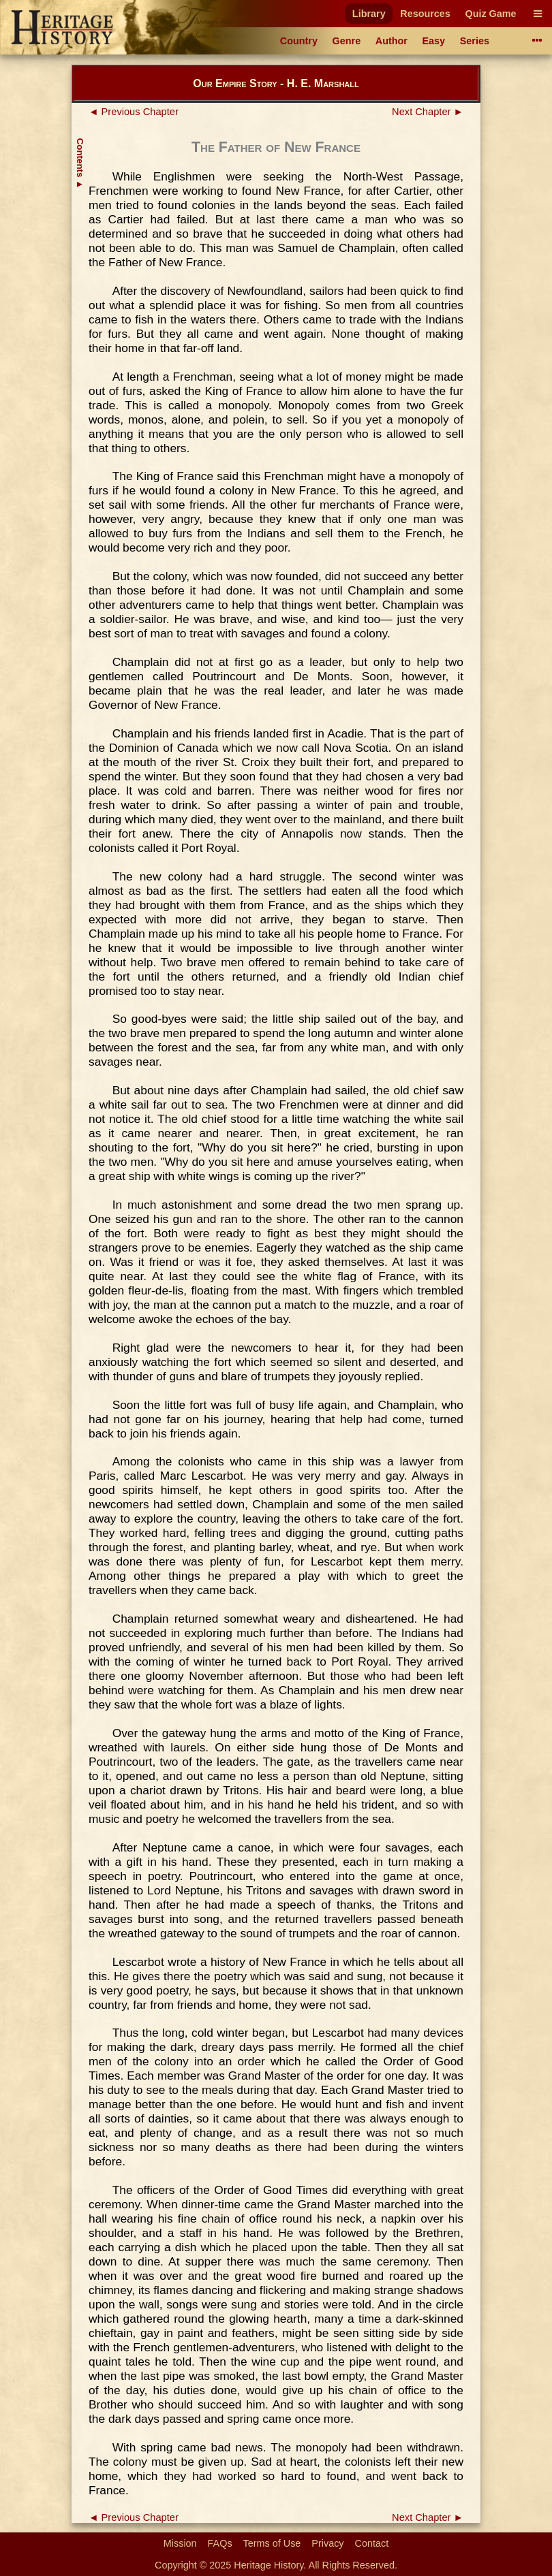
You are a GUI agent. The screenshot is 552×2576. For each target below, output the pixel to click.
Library (369, 13)
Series (474, 40)
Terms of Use (272, 2543)
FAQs (220, 2543)
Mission (180, 2543)
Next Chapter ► (427, 111)
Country (299, 40)
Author (391, 40)
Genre (347, 40)
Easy (434, 40)
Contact (372, 2543)
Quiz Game (490, 13)
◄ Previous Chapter (134, 111)
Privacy (327, 2543)
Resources (425, 13)
